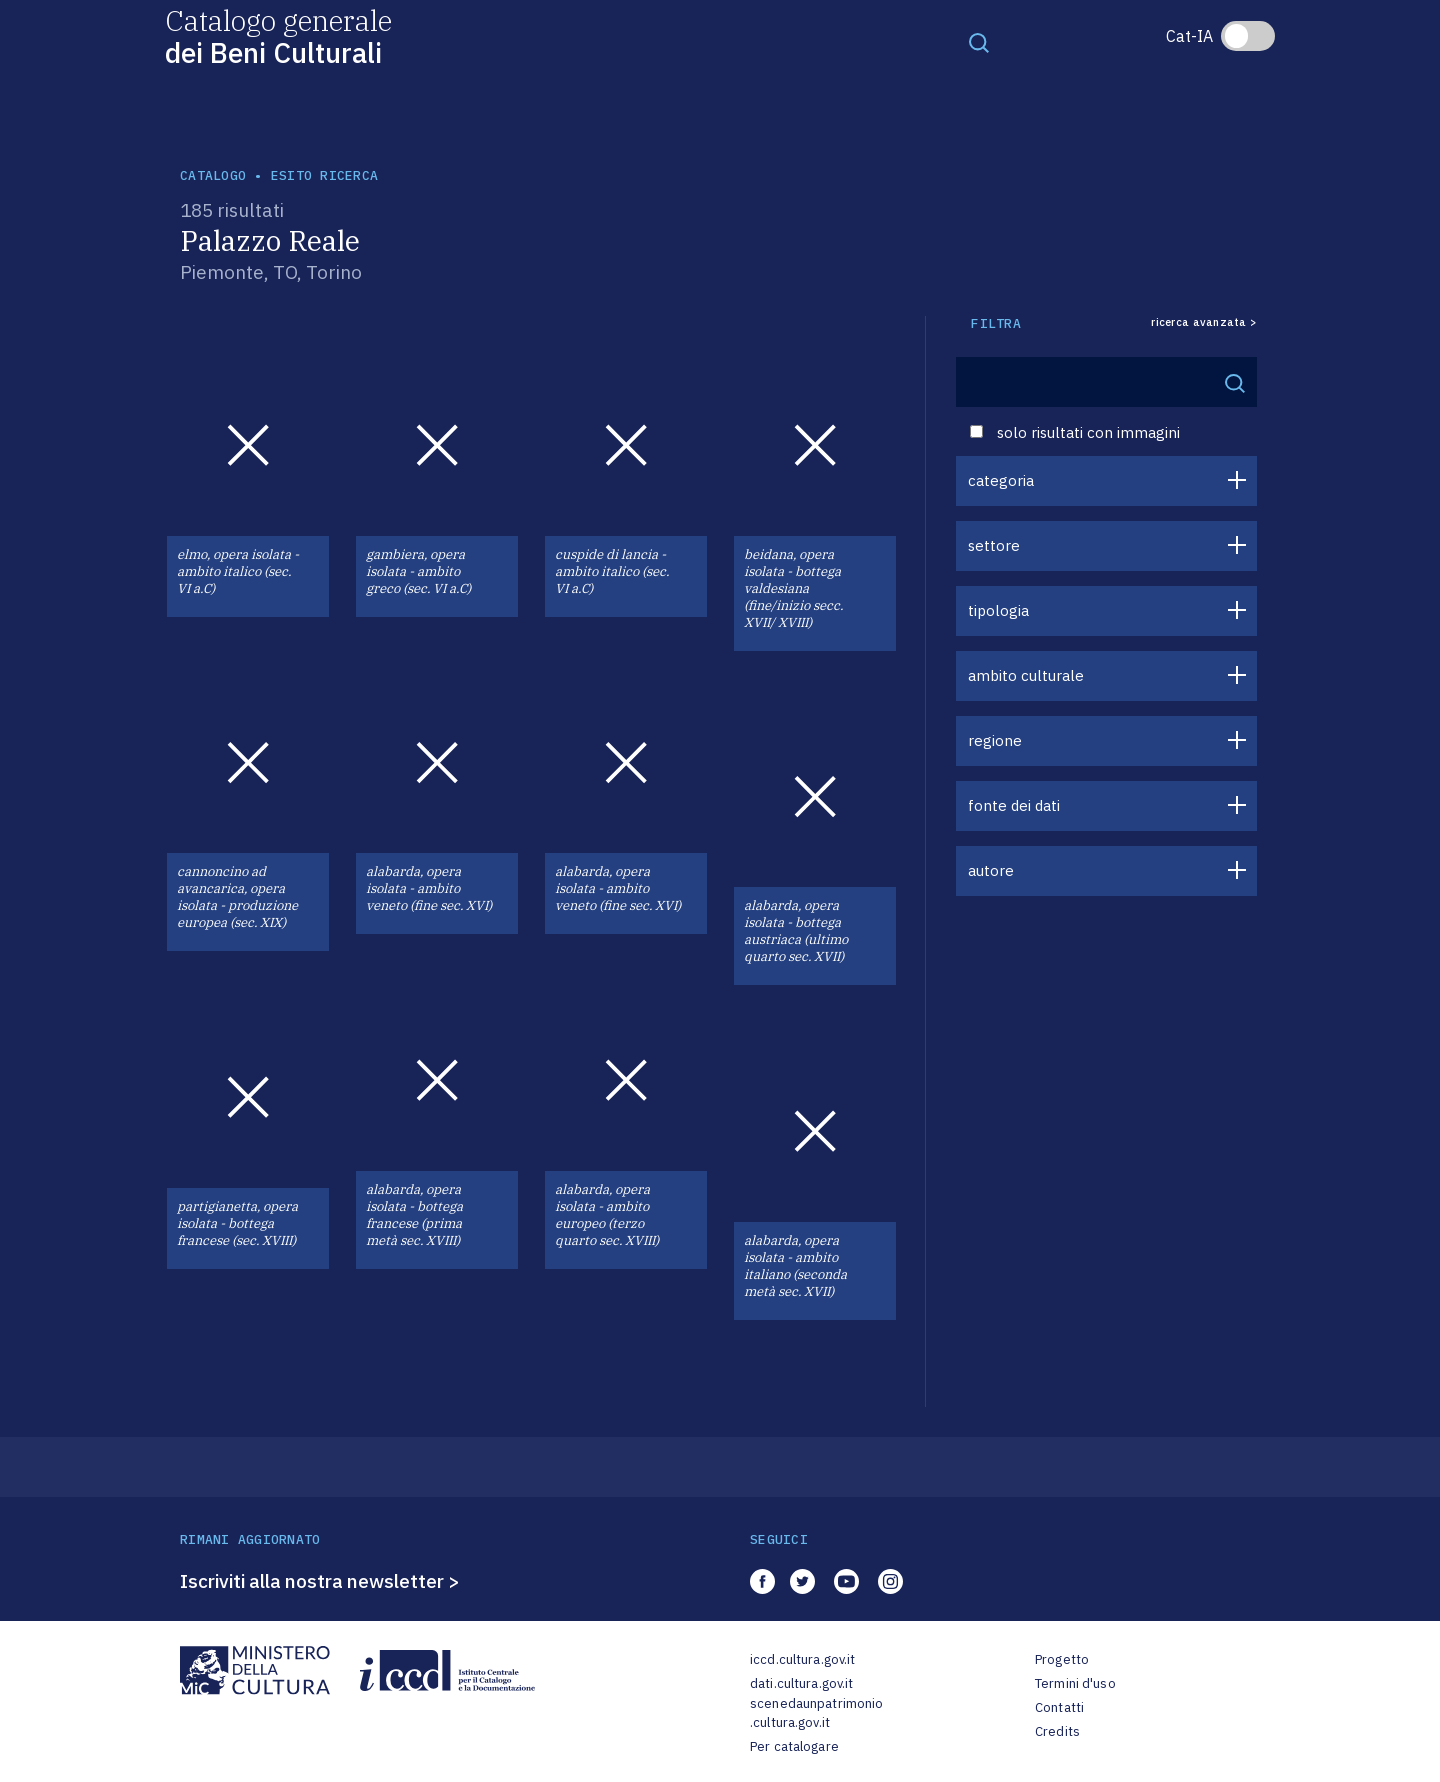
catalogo (213, 175)
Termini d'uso (1075, 1683)
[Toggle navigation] (979, 42)
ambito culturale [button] (1026, 675)
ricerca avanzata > (1204, 322)
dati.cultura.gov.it (801, 1683)
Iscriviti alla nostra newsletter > (320, 1581)
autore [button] (991, 870)
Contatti (1059, 1707)
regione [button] (995, 740)
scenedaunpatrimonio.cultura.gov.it (816, 1713)
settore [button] (994, 545)
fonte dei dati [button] (1014, 805)
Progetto (1062, 1659)
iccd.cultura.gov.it (802, 1659)
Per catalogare (794, 1746)
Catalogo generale (278, 35)
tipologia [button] (998, 610)
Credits (1057, 1731)
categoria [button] (1001, 480)
